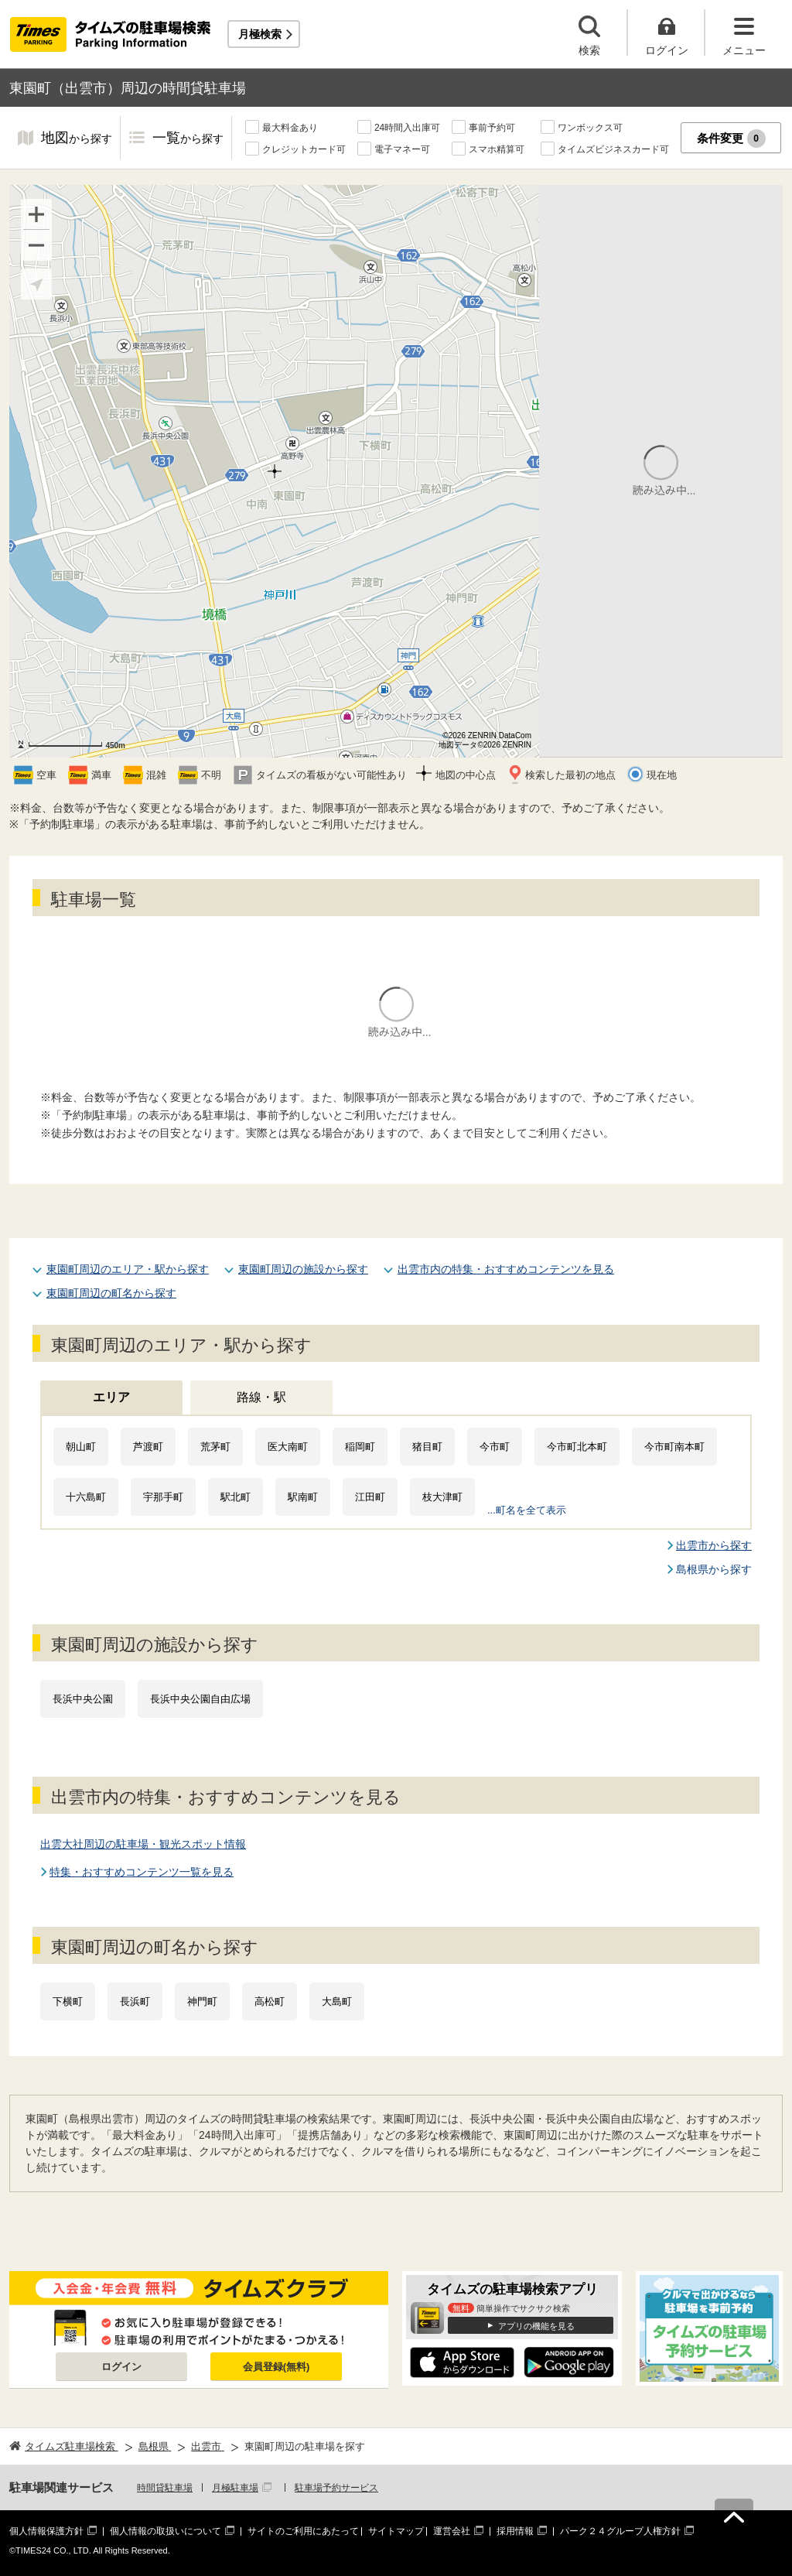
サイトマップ (396, 2531)
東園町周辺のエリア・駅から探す (127, 1269)
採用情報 (515, 2531)
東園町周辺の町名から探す (111, 1293)
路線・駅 (261, 1397)
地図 (76, 139)
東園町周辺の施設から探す (303, 1269)
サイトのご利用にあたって (303, 2531)
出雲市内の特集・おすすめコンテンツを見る (506, 1269)
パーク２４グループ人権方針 (620, 2531)
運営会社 (451, 2531)
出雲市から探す (714, 1545)
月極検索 (260, 34)
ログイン (121, 2366)
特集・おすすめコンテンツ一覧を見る (142, 1872)
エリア (111, 1397)
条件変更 (731, 138)
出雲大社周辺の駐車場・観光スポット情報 (143, 1844)
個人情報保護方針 (46, 2531)
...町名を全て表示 (526, 1510)
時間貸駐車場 (165, 2487)
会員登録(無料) (276, 2366)
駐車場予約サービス (336, 2487)
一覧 (188, 139)
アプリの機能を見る (536, 2326)
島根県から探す (714, 1569)
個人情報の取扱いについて (165, 2531)
